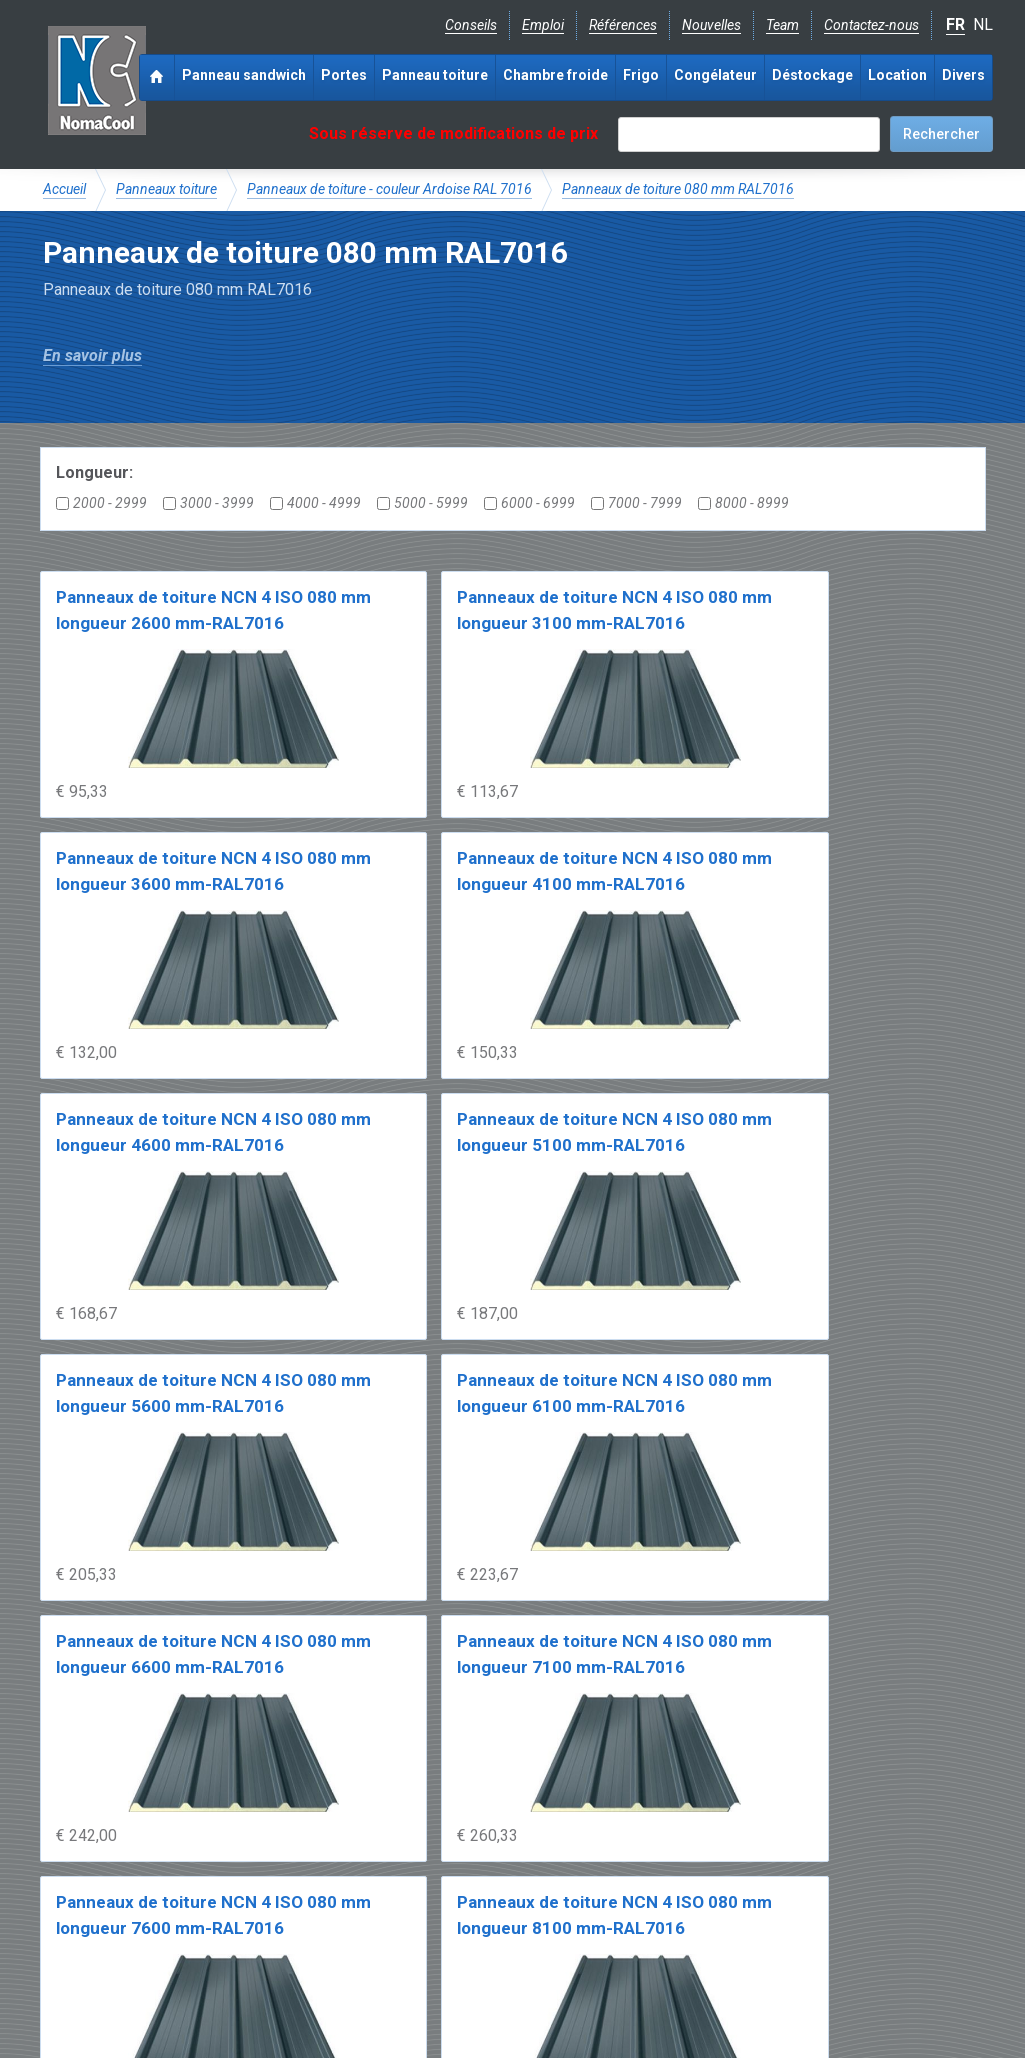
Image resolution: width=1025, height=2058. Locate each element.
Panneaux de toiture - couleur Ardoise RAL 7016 (389, 189)
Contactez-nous (871, 25)
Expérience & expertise (331, 1872)
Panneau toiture (435, 75)
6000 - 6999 (529, 503)
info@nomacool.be (339, 1938)
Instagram (202, 1938)
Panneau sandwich (244, 75)
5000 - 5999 (422, 503)
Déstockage (812, 75)
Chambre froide (555, 75)
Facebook (95, 1938)
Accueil (64, 189)
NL (983, 24)
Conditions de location (384, 1984)
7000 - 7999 (636, 503)
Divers (963, 75)
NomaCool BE (87, 1872)
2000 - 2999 (101, 503)
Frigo (641, 75)
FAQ (57, 1893)
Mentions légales (96, 1984)
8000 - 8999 (743, 503)
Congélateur (715, 75)
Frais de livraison (584, 1872)
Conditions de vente (232, 1984)
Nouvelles (711, 25)
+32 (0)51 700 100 (501, 1939)
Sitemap (501, 1984)
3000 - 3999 (208, 503)
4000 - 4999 (315, 503)
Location (897, 75)
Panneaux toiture (166, 189)
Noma (97, 80)
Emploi (543, 25)
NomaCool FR (196, 1872)
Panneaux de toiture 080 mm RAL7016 (678, 189)
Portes (344, 75)
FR (955, 24)
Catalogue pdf (466, 1872)
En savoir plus (92, 355)
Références (623, 25)
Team (782, 25)
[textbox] (749, 134)
